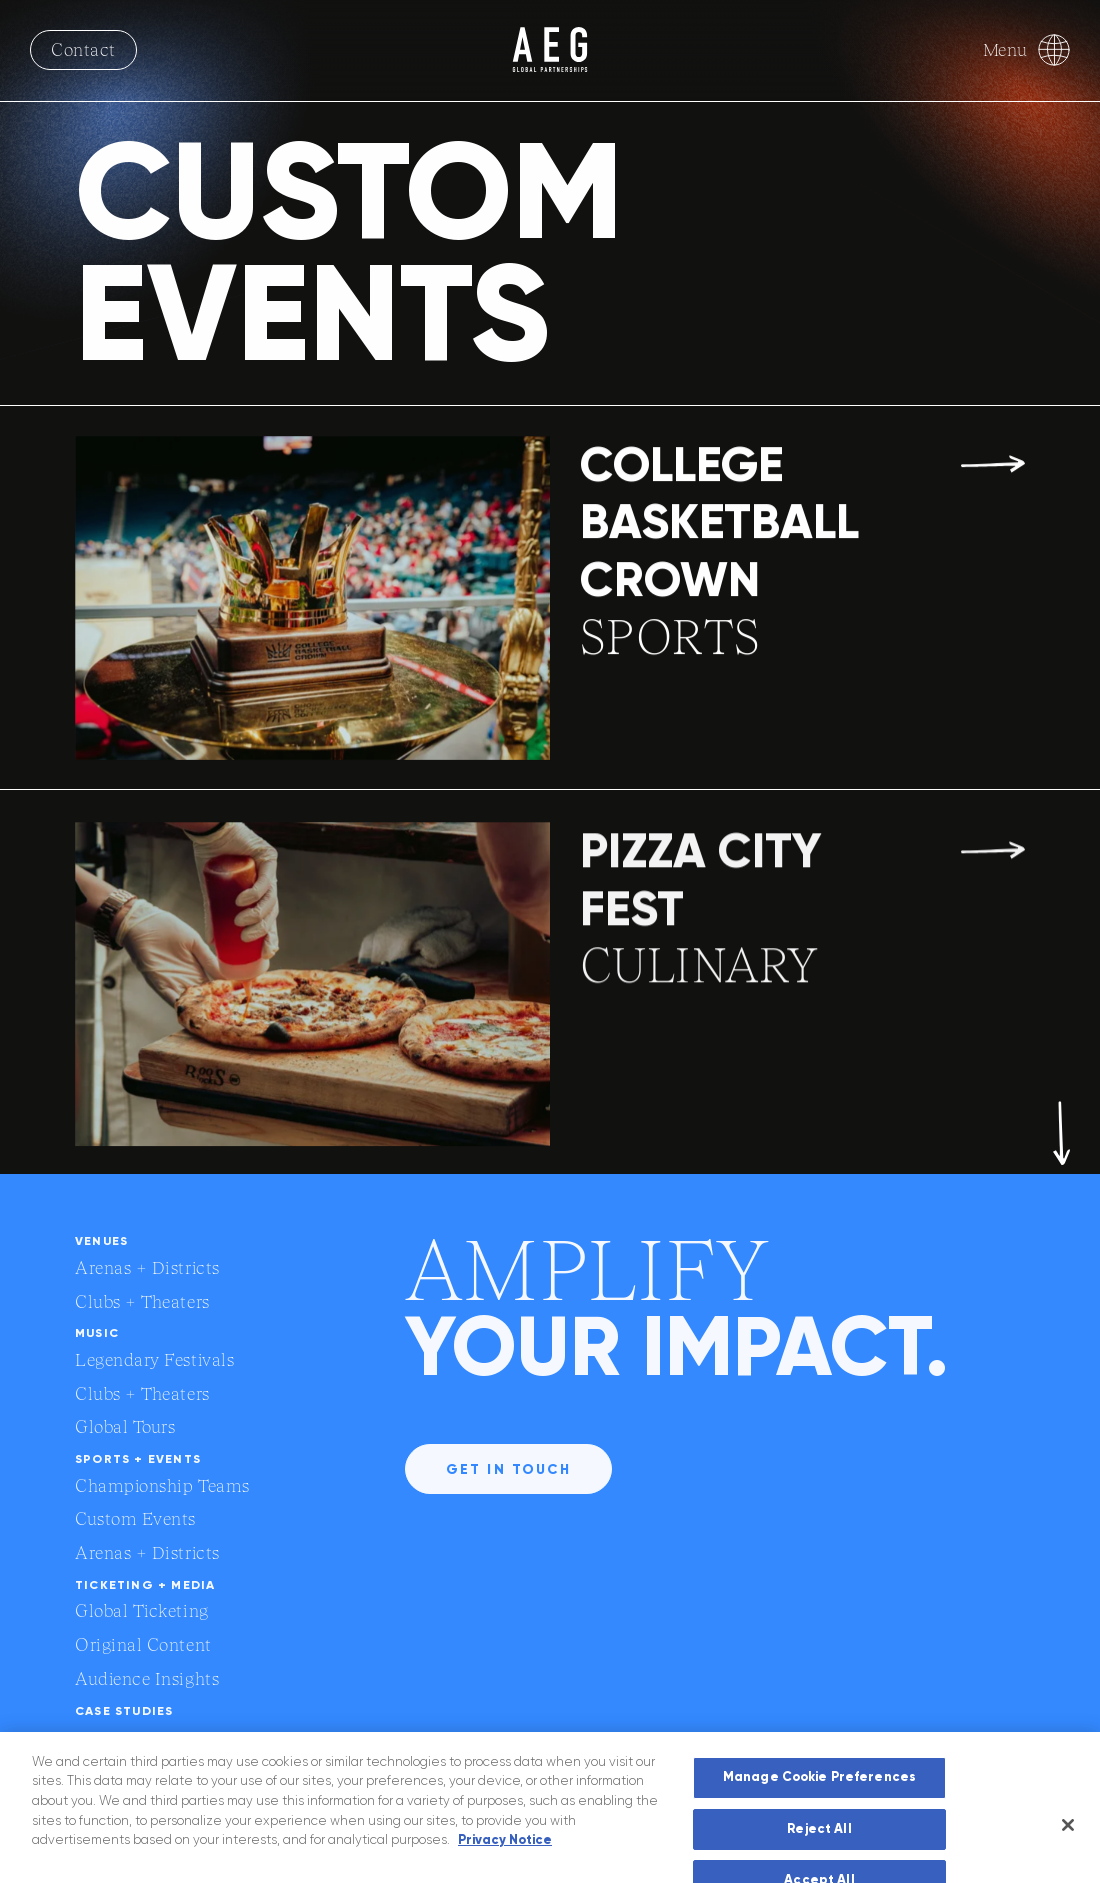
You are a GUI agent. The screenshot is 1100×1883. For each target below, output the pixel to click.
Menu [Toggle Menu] (1026, 50)
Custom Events (135, 1518)
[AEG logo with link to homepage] (550, 50)
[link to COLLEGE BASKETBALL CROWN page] (550, 602)
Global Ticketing (142, 1610)
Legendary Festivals (154, 1359)
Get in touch (508, 1469)
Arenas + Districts (147, 1267)
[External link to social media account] (1013, 1745)
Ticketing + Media (145, 1585)
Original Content (143, 1644)
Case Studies (124, 1711)
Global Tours (125, 1426)
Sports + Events (138, 1459)
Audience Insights (147, 1678)
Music (97, 1333)
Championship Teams (162, 1485)
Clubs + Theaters (142, 1301)
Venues (101, 1241)
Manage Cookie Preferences (819, 1814)
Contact (83, 49)
